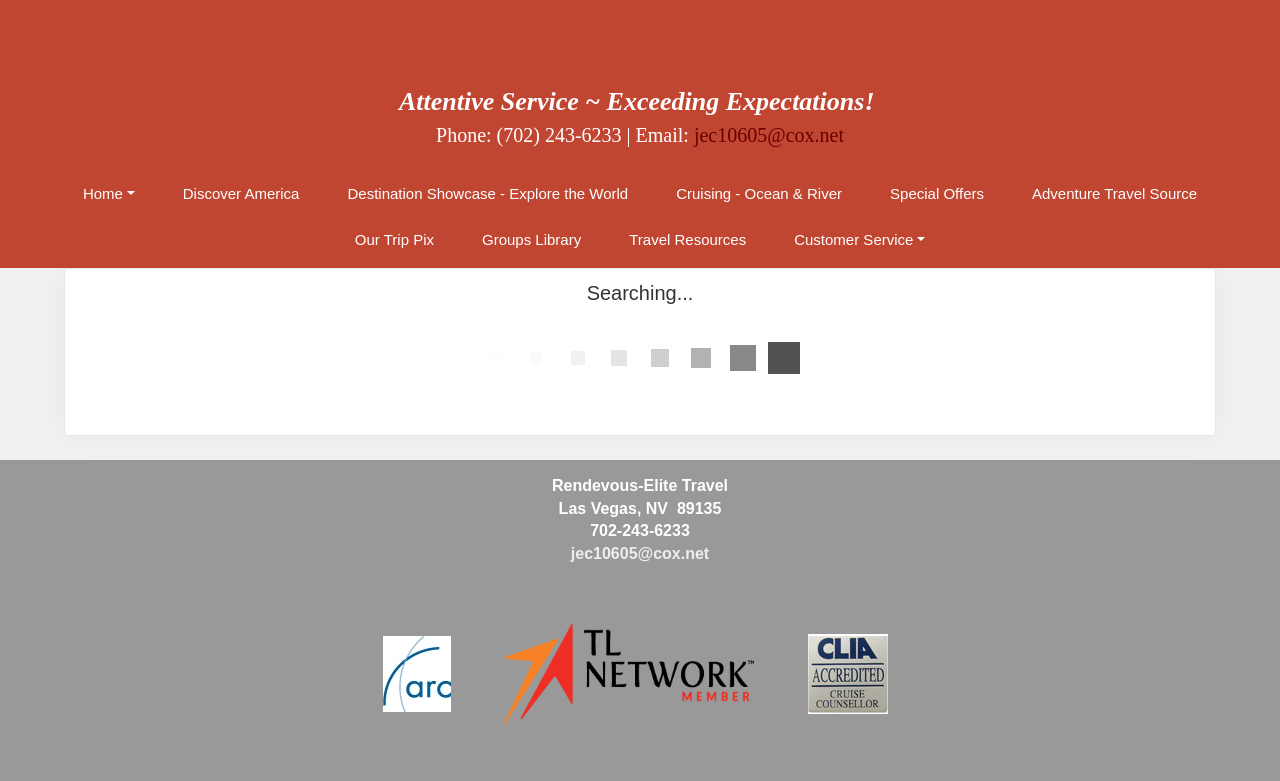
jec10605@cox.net (769, 135)
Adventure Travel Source (1114, 193)
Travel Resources (687, 239)
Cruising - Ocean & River (759, 193)
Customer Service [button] (853, 239)
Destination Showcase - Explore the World (487, 193)
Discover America (241, 193)
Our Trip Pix (394, 239)
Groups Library (531, 239)
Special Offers (937, 193)
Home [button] (103, 193)
